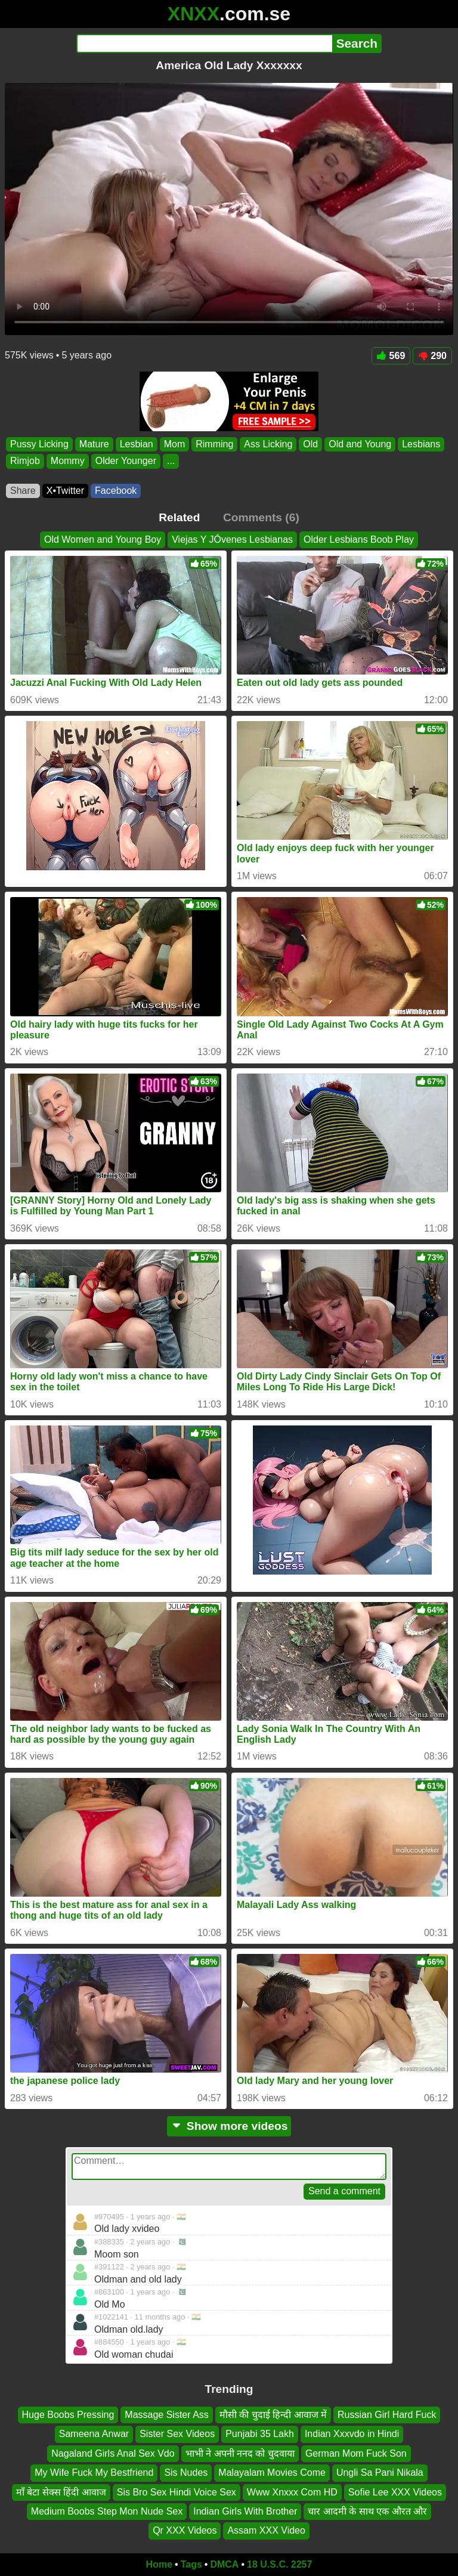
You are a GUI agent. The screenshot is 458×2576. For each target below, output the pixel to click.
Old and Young (360, 444)
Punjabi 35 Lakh (259, 2434)
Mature (94, 444)
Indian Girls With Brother (245, 2511)
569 (391, 356)
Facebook (116, 490)
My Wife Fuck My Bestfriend (94, 2473)
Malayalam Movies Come (272, 2473)
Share (23, 490)
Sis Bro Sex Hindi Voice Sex (176, 2492)
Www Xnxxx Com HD (292, 2492)
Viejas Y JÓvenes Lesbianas (232, 539)
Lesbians (421, 444)
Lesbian (136, 444)
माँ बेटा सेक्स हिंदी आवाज (61, 2492)
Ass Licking (268, 444)
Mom (174, 444)
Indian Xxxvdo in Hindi (352, 2434)
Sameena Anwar (94, 2434)
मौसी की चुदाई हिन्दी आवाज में (273, 2415)
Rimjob (25, 461)
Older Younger (125, 461)
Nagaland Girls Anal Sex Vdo (112, 2453)
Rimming (214, 444)
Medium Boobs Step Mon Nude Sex (106, 2511)
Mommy (68, 461)
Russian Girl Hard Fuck (387, 2415)
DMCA (224, 2564)
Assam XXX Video (266, 2531)
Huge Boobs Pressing (68, 2415)
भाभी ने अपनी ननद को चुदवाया (240, 2453)
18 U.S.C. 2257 (279, 2564)
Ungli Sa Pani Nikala (379, 2473)
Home (159, 2564)
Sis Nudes (186, 2473)
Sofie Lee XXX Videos (395, 2492)
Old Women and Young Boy (102, 539)
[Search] (204, 43)
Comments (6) (261, 517)
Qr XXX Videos (184, 2531)
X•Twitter (65, 490)
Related (179, 517)
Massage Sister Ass (167, 2415)
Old (310, 444)
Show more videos (229, 2126)
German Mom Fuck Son (356, 2453)
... (171, 461)
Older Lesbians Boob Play (359, 539)
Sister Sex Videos (177, 2434)
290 (432, 356)
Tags (191, 2564)
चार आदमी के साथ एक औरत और (367, 2511)
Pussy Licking (39, 444)
